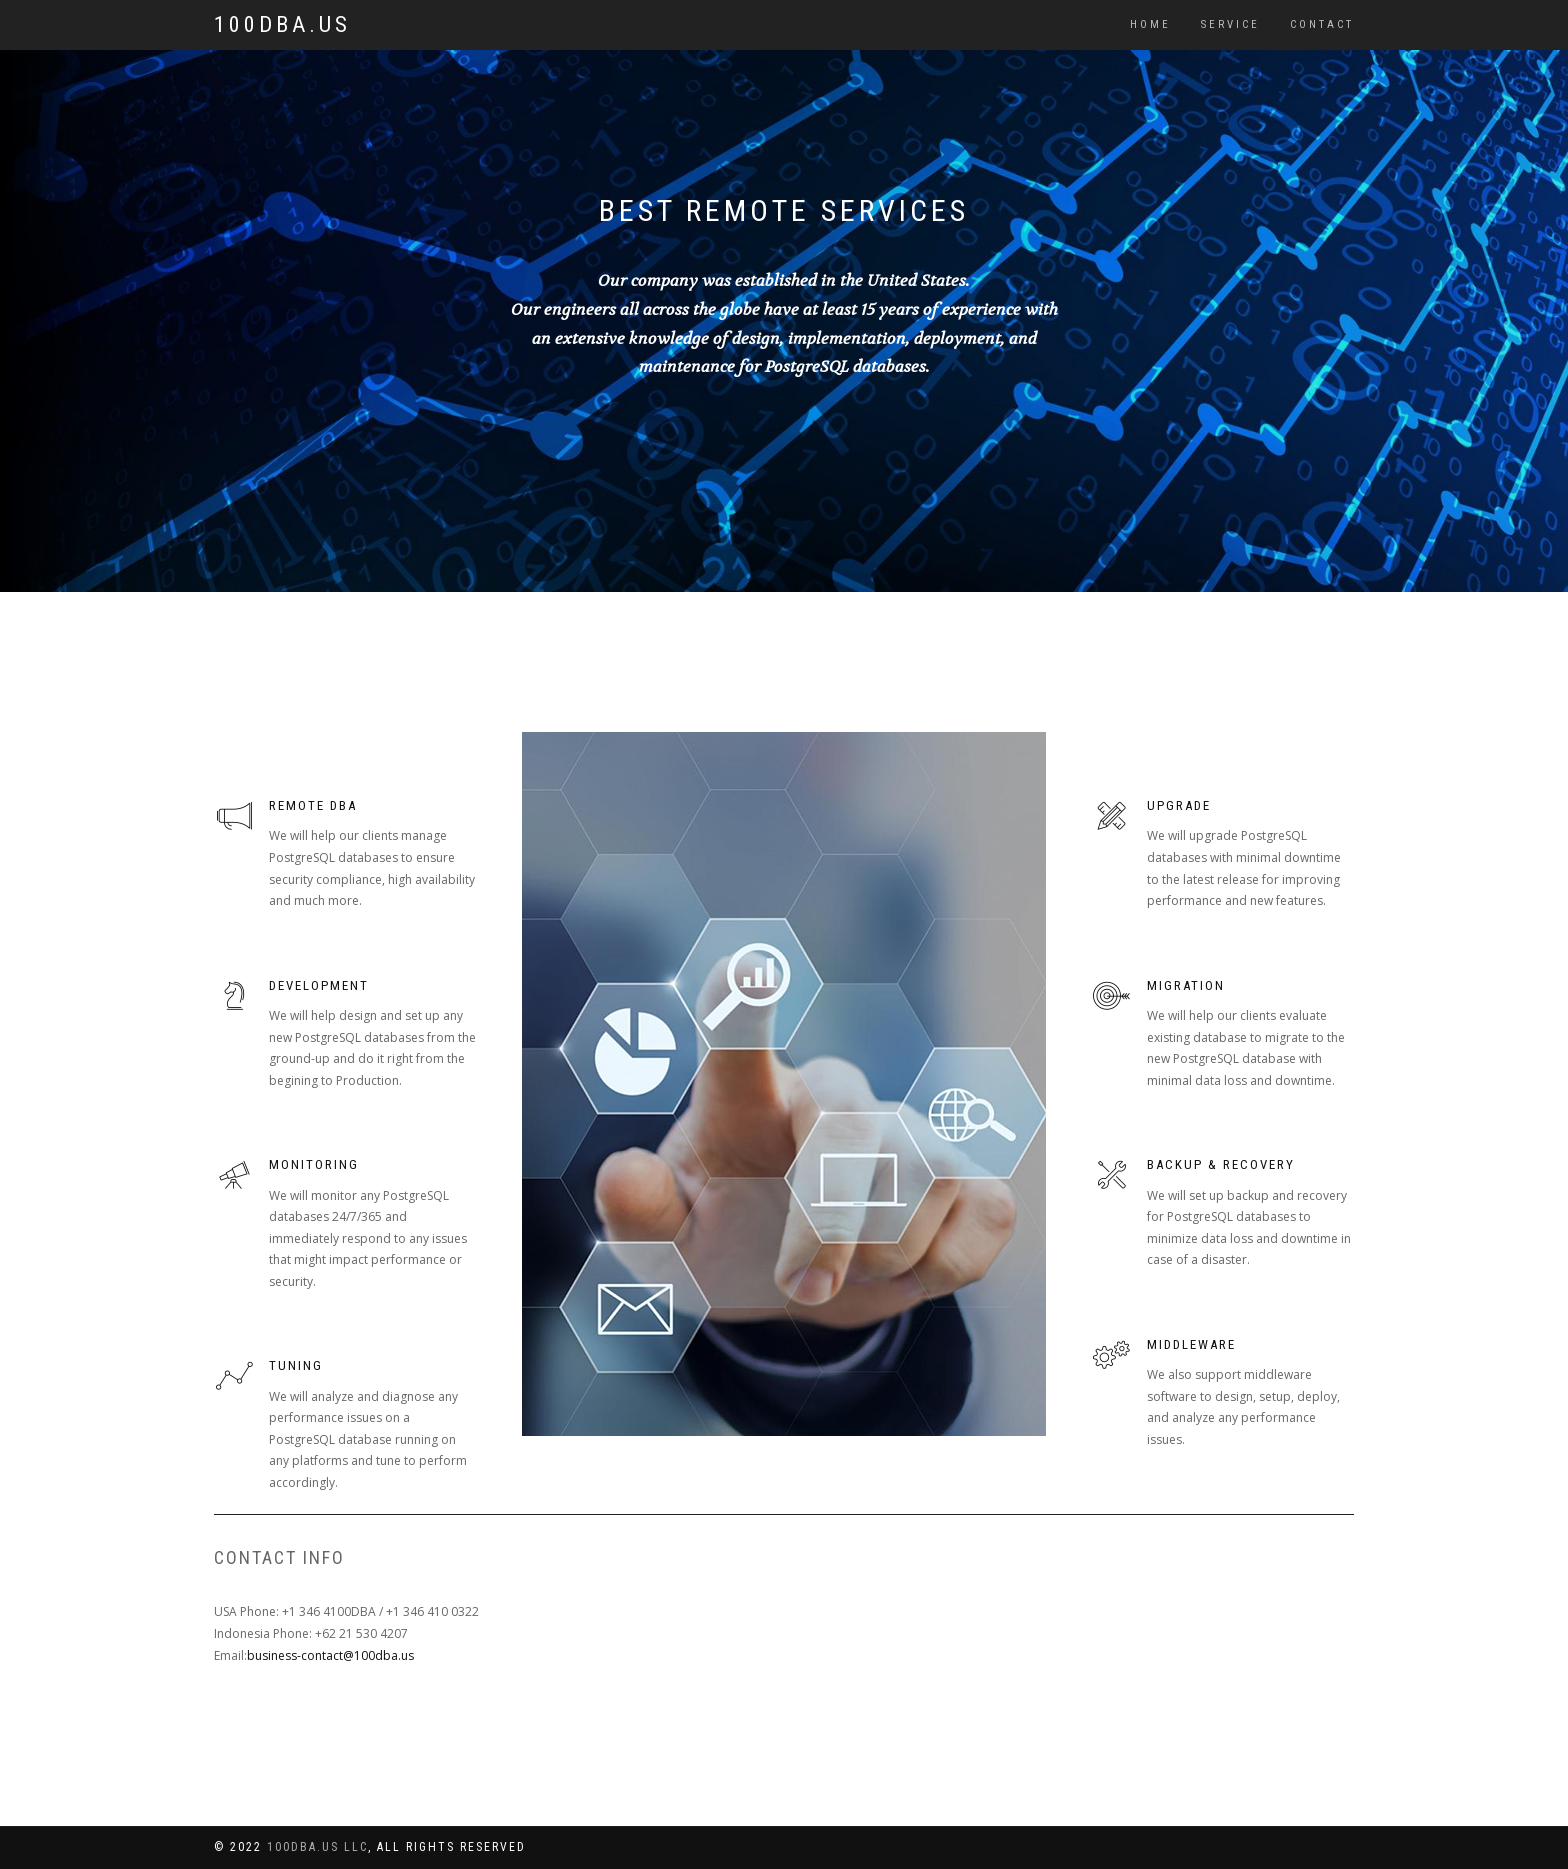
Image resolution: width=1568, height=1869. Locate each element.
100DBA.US (282, 24)
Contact (1322, 24)
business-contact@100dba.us (330, 1655)
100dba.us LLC (317, 1847)
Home (1150, 24)
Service (1230, 24)
